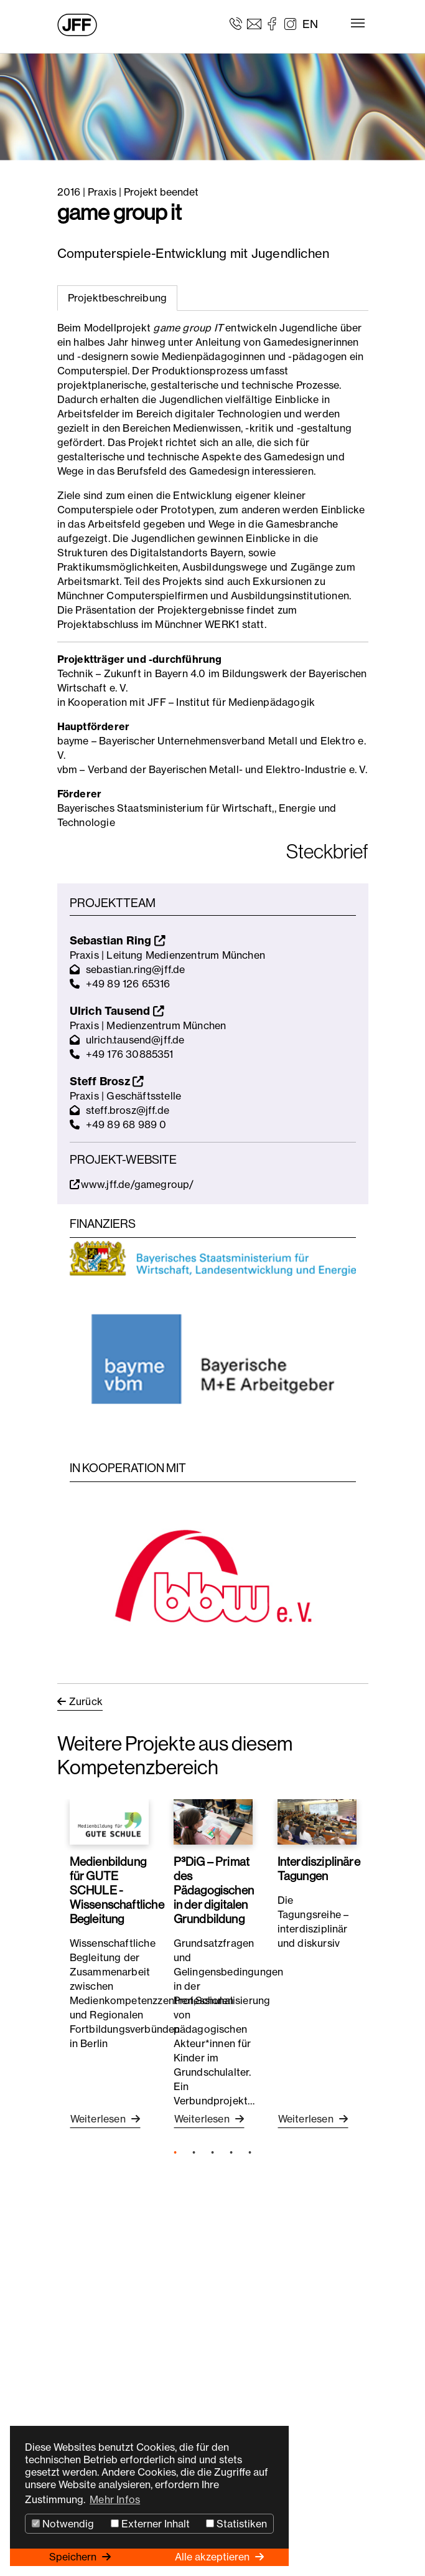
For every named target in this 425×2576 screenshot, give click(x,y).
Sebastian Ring (118, 940)
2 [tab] (194, 2153)
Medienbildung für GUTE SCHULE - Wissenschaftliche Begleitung (117, 1890)
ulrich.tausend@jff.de (135, 1040)
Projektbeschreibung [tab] (117, 298)
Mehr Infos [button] (115, 2499)
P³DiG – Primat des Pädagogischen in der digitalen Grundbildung (214, 1890)
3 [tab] (213, 2153)
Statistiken (236, 2523)
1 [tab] (175, 2153)
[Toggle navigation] (357, 23)
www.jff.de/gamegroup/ (132, 1184)
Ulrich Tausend (117, 1011)
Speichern (74, 2556)
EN (310, 24)
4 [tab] (231, 2153)
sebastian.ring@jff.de (135, 969)
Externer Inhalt (150, 2523)
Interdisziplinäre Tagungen (319, 1869)
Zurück (86, 1701)
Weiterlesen (99, 2119)
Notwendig (63, 2523)
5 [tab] (250, 2153)
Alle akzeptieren (213, 2556)
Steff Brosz (107, 1081)
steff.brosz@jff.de (128, 1110)
